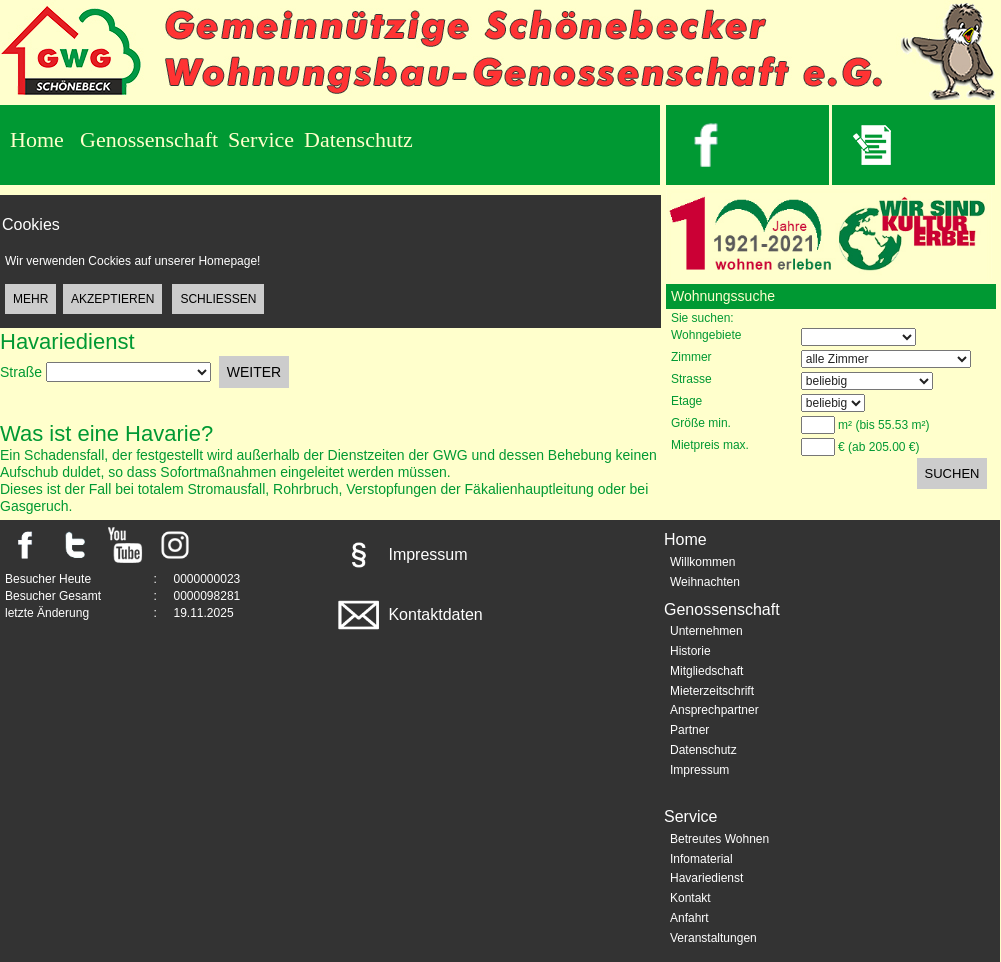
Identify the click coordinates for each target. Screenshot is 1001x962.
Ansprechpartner (714, 710)
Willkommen (702, 562)
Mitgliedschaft (706, 671)
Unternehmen (706, 631)
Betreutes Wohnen (719, 839)
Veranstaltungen (713, 938)
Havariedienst (706, 878)
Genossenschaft (149, 139)
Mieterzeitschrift (712, 691)
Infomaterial (701, 859)
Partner (689, 730)
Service (261, 139)
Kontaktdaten (408, 614)
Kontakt (690, 898)
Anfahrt (689, 918)
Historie (690, 651)
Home (37, 139)
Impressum (401, 554)
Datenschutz (358, 139)
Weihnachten (705, 582)
